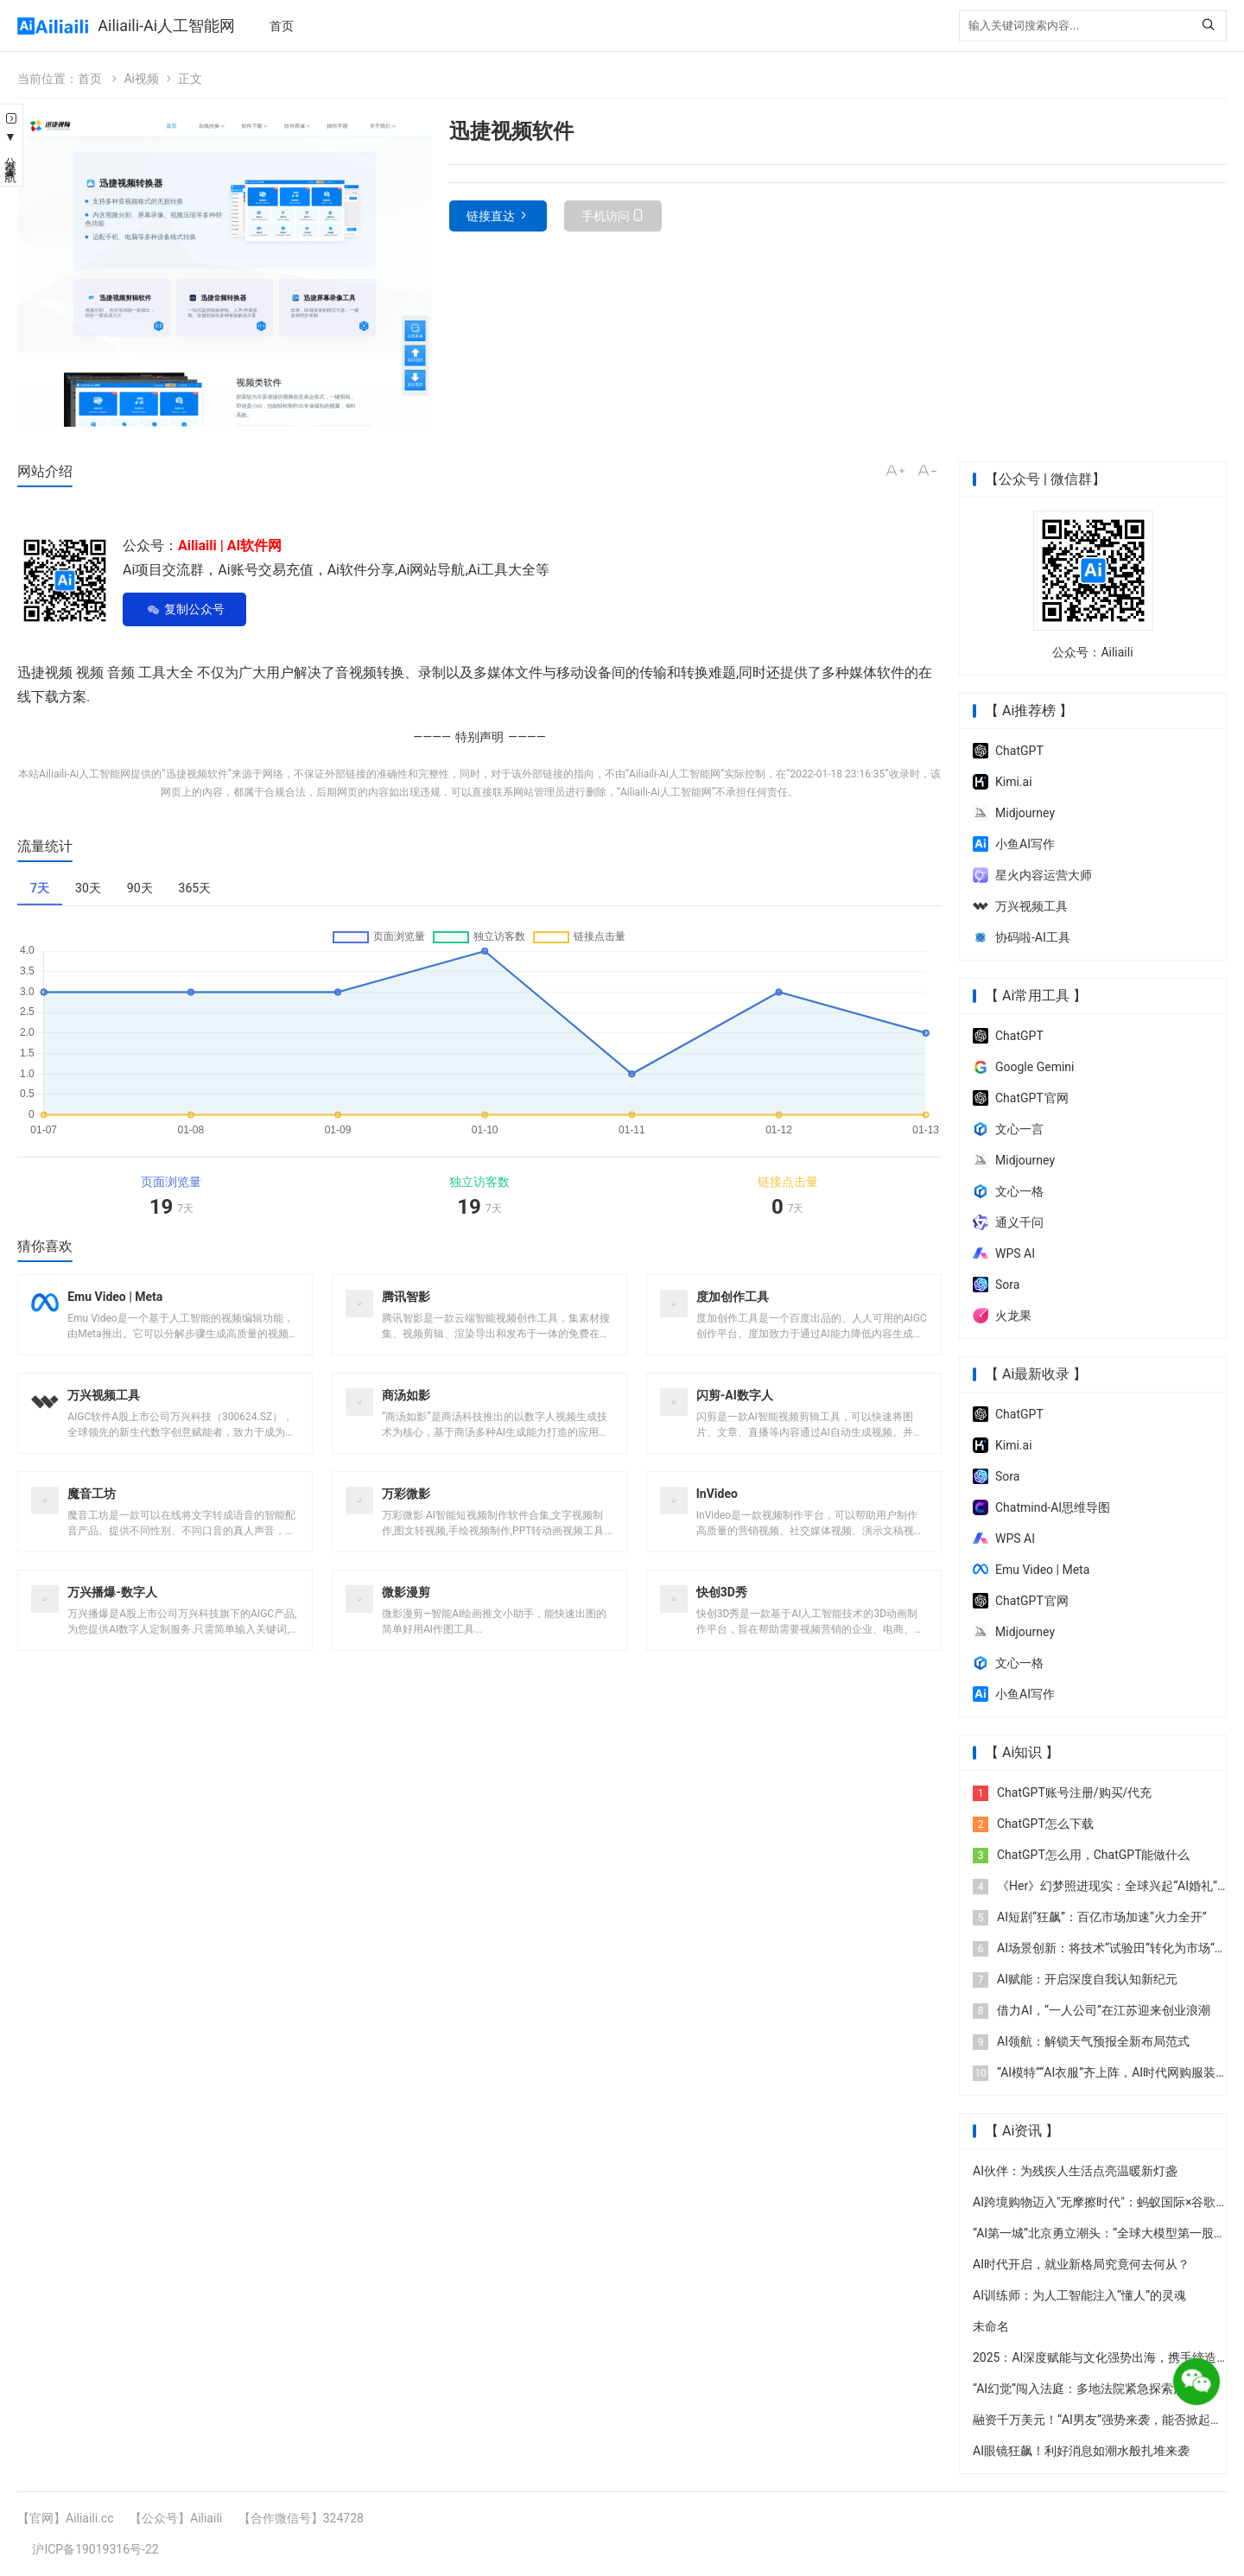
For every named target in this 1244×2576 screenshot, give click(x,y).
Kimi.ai (1002, 782)
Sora (996, 1284)
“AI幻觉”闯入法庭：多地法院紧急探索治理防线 (1097, 2388)
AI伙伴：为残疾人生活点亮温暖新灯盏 (1075, 2171)
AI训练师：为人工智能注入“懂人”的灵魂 (1079, 2295)
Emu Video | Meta (1031, 1570)
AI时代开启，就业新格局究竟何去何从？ (1081, 2264)
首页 (282, 26)
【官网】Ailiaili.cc (65, 2518)
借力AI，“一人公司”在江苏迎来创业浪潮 (1091, 2010)
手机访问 (605, 216)
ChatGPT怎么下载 (1033, 1823)
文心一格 (1008, 1191)
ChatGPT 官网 (1021, 1098)
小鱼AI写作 (1014, 844)
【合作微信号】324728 (301, 2518)
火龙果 (1002, 1316)
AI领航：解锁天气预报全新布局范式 (1081, 2041)
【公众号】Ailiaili (176, 2518)
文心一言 (1008, 1129)
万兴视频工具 (1020, 906)
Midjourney (1014, 813)
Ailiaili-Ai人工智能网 (166, 25)
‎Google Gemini (1023, 1067)
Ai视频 (141, 79)
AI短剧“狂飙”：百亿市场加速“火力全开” (1090, 1917)
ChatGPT (1008, 751)
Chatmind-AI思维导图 (1041, 1507)
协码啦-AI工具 (1021, 937)
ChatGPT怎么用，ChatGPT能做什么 (1081, 1855)
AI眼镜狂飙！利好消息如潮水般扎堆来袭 (1081, 2451)
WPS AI (1004, 1253)
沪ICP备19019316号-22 (95, 2549)
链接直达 (490, 216)
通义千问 (1008, 1222)
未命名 (991, 2326)
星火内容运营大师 (1032, 875)
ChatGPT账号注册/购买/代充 (1062, 1792)
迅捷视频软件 (197, 774)
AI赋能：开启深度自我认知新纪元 (1075, 1979)
